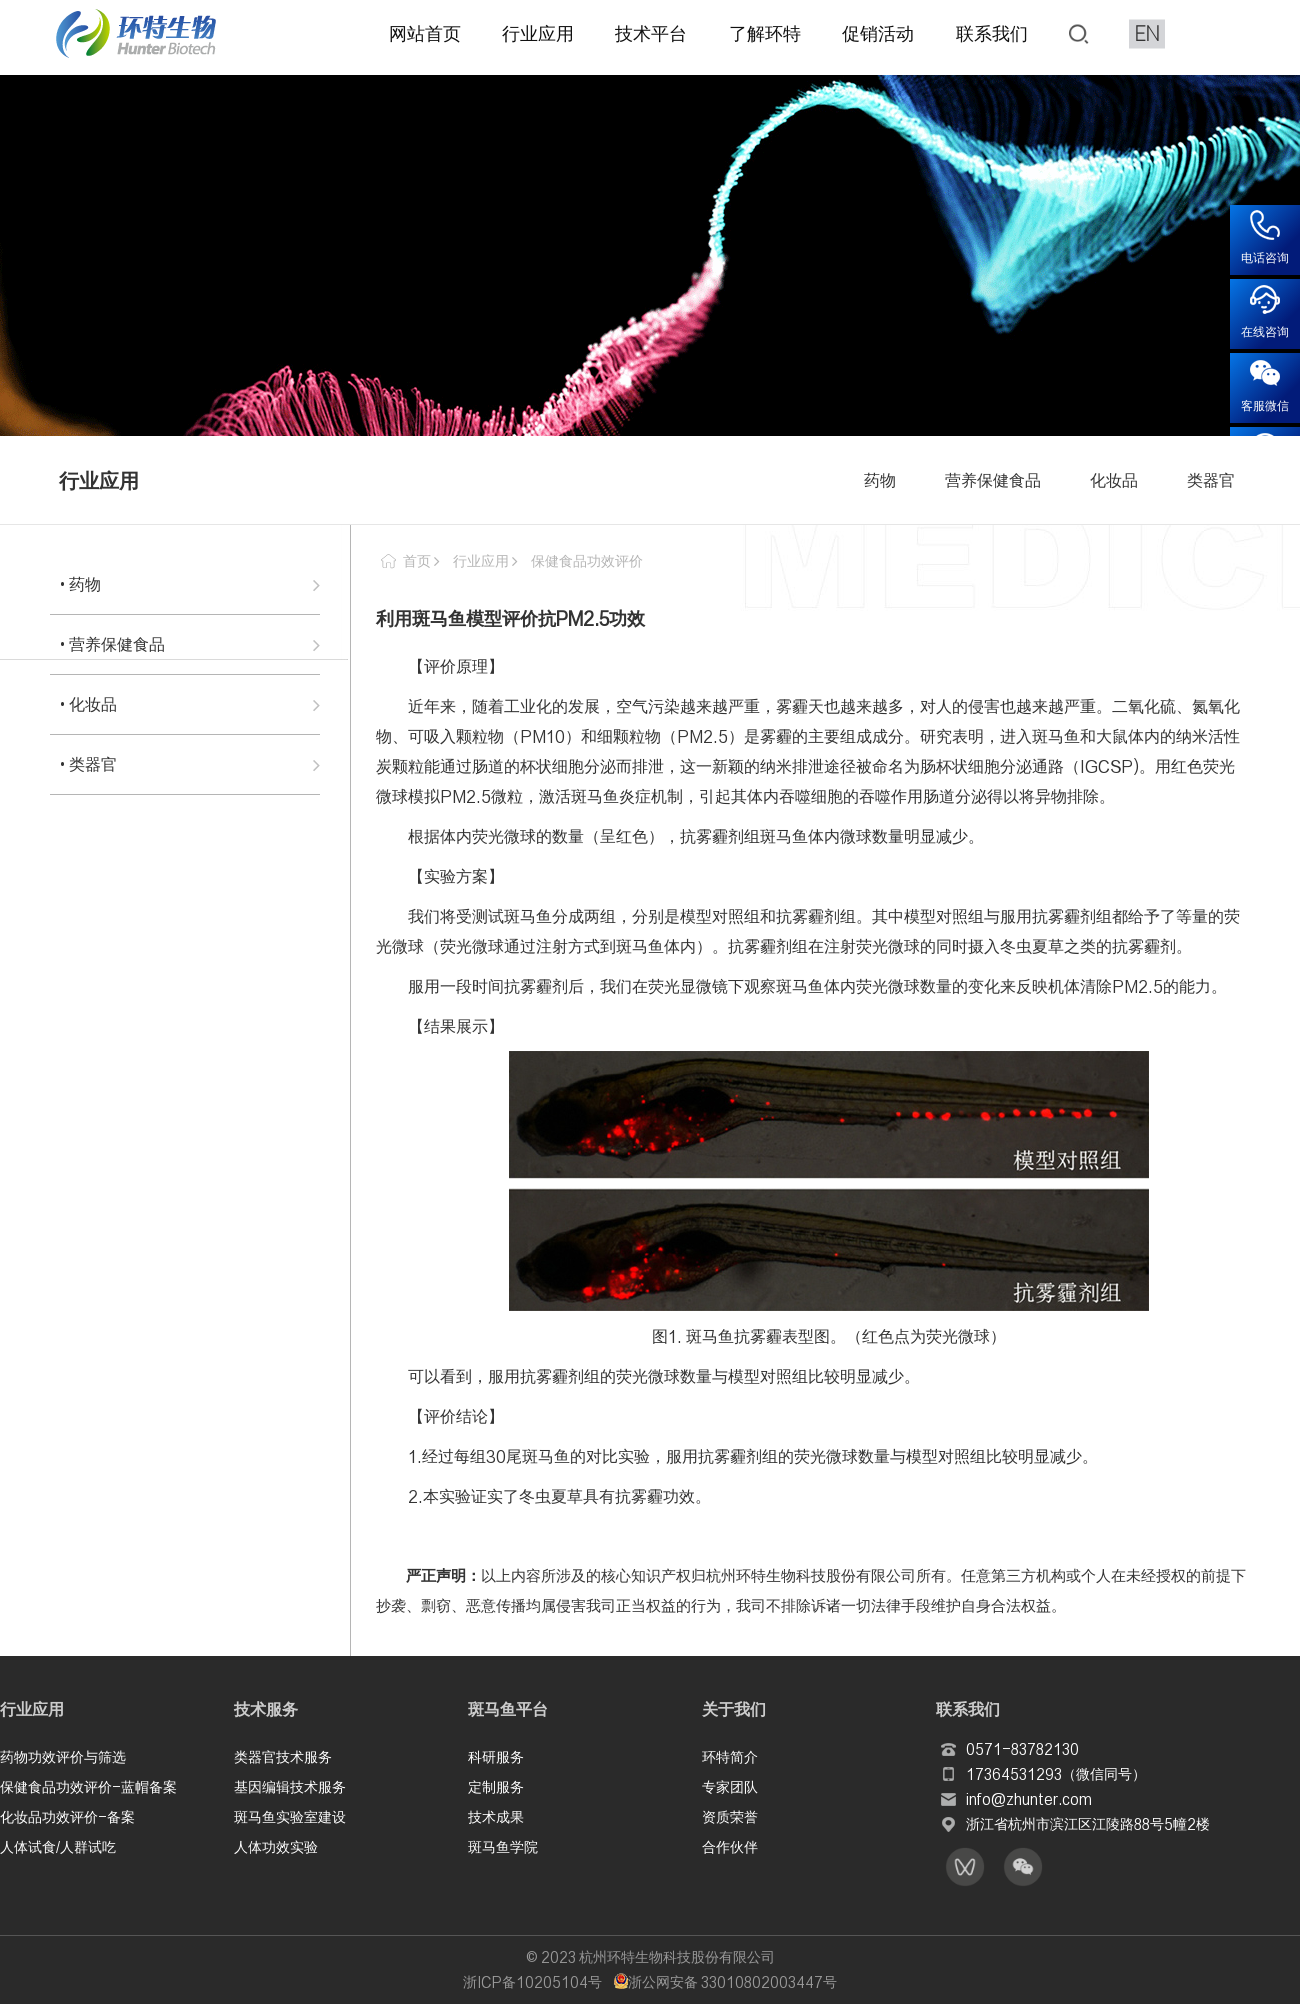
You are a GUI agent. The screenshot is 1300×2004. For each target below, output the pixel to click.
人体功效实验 (276, 1845)
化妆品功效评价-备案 (67, 1815)
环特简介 (730, 1755)
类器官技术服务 (283, 1755)
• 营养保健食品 (112, 644)
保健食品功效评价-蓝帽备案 (88, 1785)
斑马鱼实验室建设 (290, 1815)
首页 (417, 561)
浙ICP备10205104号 (532, 1982)
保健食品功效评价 (587, 561)
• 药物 (80, 584)
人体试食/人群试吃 (58, 1845)
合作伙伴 (730, 1845)
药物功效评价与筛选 (63, 1755)
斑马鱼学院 (503, 1845)
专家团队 (730, 1785)
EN (1147, 32)
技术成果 (496, 1815)
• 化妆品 (88, 704)
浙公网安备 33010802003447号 (725, 1982)
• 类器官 (88, 764)
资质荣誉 (730, 1815)
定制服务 (496, 1785)
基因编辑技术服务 (290, 1785)
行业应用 (481, 561)
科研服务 (496, 1755)
